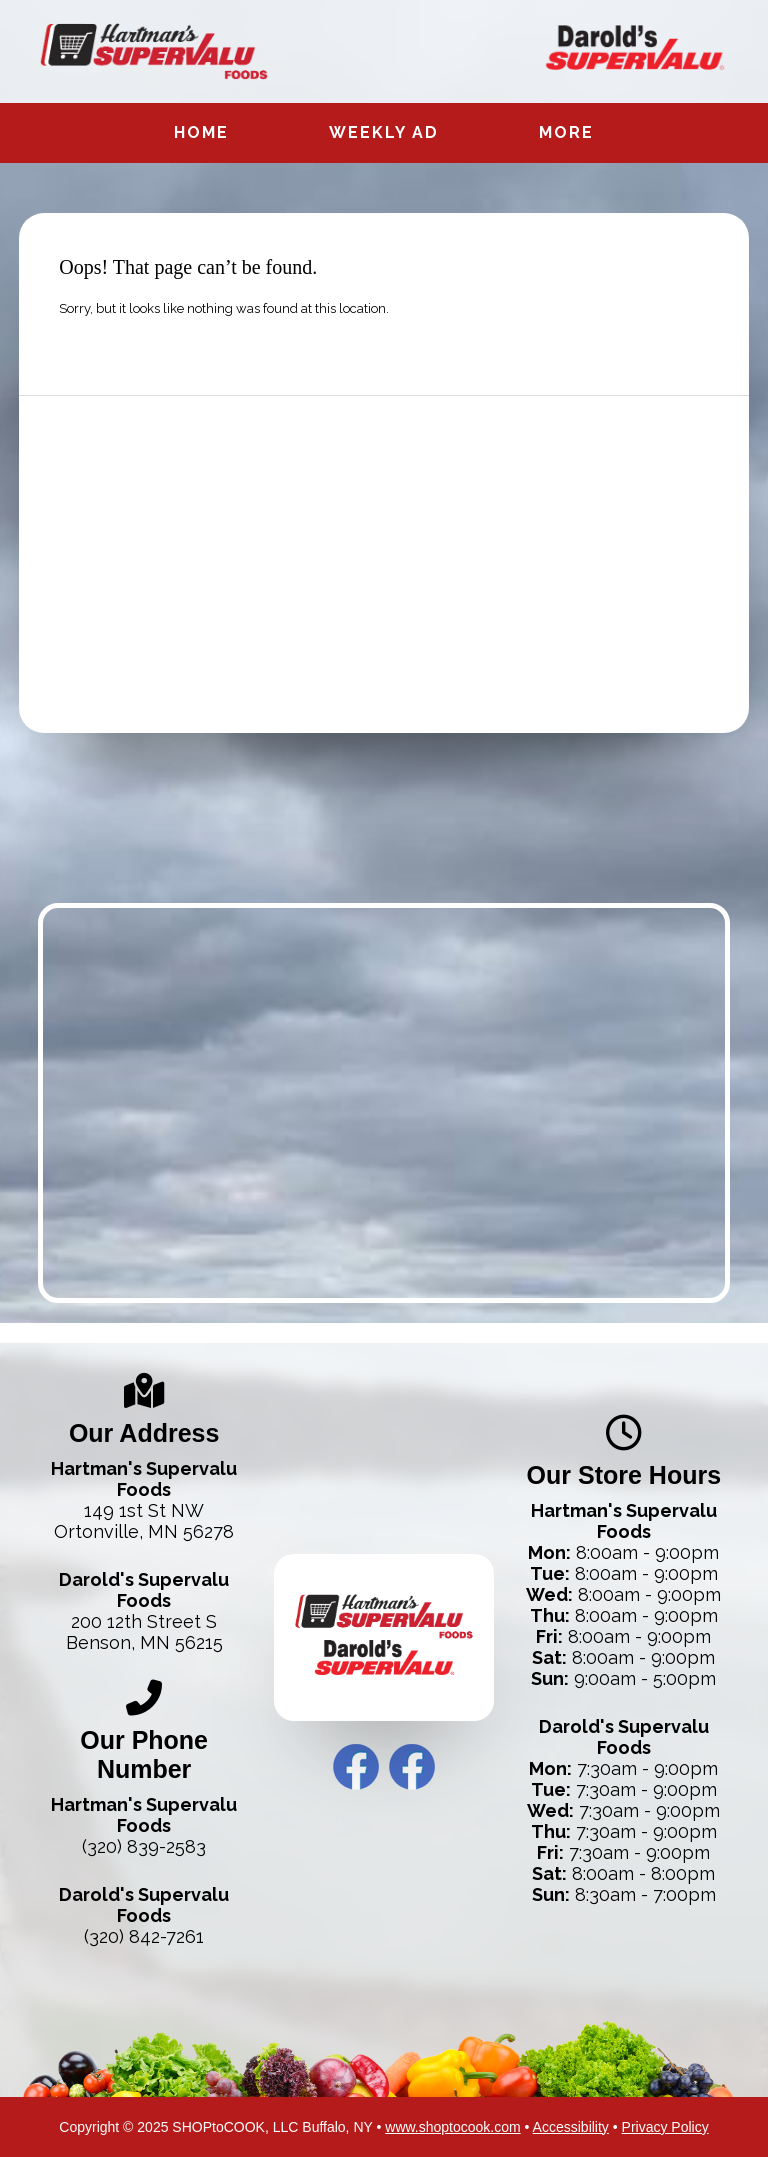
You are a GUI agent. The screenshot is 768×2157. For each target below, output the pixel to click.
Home (201, 132)
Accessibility (571, 2127)
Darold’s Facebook (412, 1767)
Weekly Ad (384, 132)
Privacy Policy (665, 2127)
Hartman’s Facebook (356, 1767)
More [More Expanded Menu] (566, 132)
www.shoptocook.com (452, 2127)
